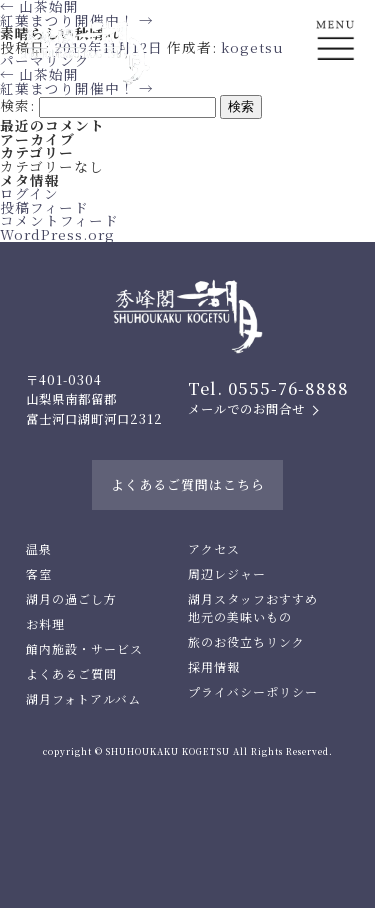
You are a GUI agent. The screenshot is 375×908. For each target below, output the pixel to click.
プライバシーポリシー (253, 691)
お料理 (45, 623)
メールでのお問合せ (246, 409)
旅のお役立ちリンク (246, 641)
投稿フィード (44, 207)
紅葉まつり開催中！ (77, 88)
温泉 (39, 548)
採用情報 (214, 666)
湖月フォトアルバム (83, 698)
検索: (17, 105)
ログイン (29, 193)
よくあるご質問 (71, 673)
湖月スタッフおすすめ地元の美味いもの (253, 607)
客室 (39, 573)
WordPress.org (57, 234)
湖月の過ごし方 (71, 598)
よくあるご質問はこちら (188, 484)
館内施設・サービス (84, 648)
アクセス (214, 548)
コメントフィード (59, 220)
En (335, 116)
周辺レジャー (227, 573)
